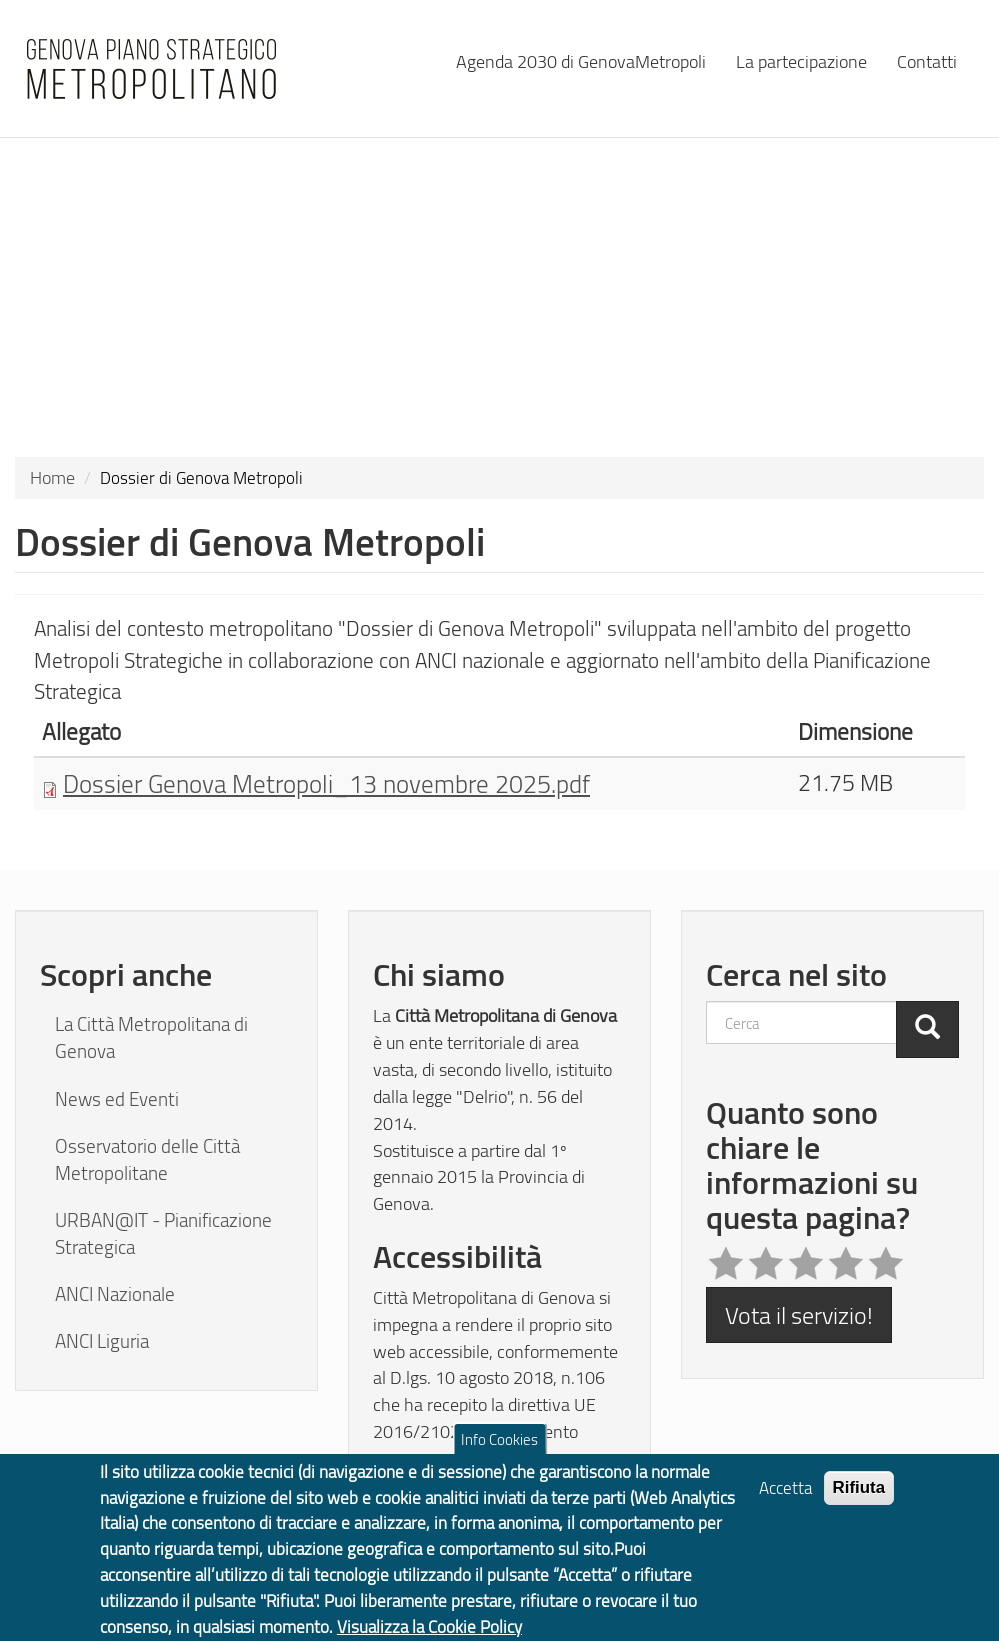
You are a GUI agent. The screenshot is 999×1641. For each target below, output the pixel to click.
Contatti (927, 60)
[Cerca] (927, 1029)
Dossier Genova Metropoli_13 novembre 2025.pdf (326, 783)
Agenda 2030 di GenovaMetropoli (581, 60)
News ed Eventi (117, 1099)
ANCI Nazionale (115, 1294)
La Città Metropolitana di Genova (151, 1037)
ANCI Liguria (102, 1341)
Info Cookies (499, 1449)
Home (52, 477)
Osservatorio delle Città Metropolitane (147, 1159)
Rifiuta (859, 1497)
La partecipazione (801, 60)
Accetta (785, 1497)
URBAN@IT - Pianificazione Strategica (163, 1233)
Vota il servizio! (799, 1314)
